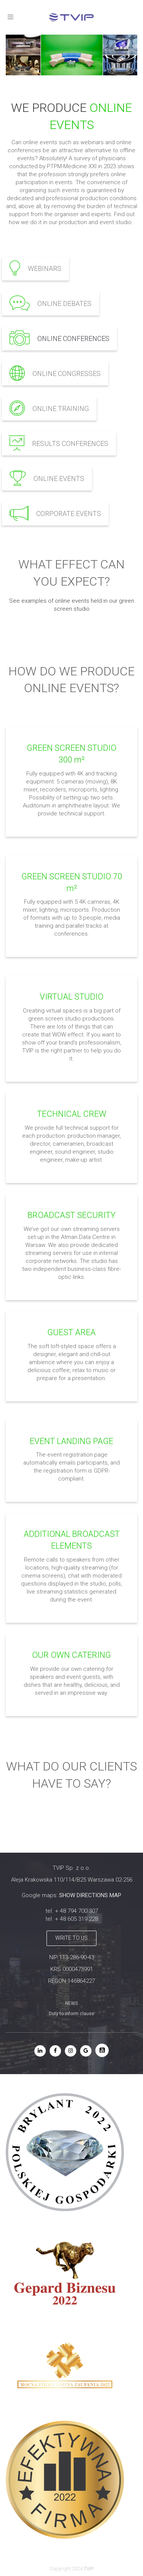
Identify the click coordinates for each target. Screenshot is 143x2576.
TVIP (88, 2568)
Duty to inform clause (71, 2013)
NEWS (71, 2003)
